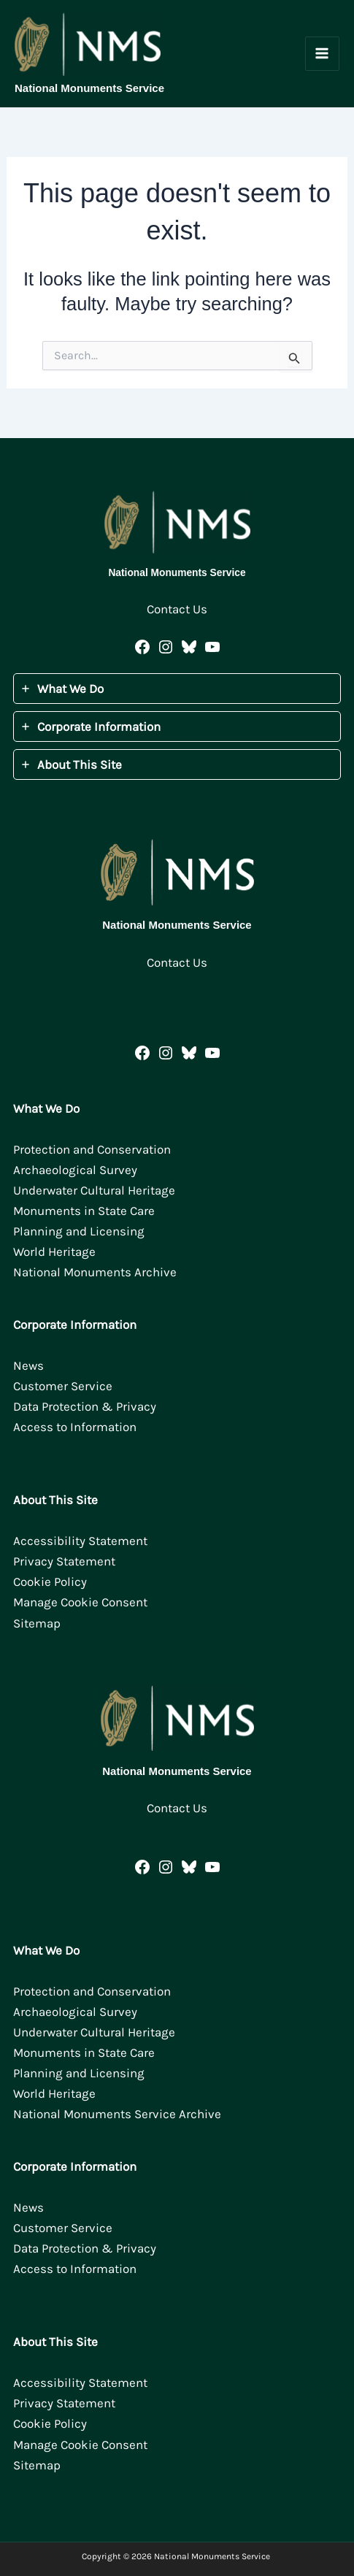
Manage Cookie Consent (80, 1602)
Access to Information (74, 1426)
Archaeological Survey (75, 1169)
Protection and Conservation (92, 1149)
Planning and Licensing (79, 1231)
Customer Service (62, 1386)
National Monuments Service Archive (117, 2114)
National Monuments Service (89, 88)
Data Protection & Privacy (84, 1406)
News (28, 1365)
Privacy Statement (64, 1561)
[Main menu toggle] (322, 54)
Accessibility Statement (80, 1540)
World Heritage (54, 1251)
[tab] (177, 688)
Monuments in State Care (84, 1210)
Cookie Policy (50, 1581)
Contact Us (177, 609)
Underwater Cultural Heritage (94, 1190)
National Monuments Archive (95, 1272)
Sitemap (37, 1623)
